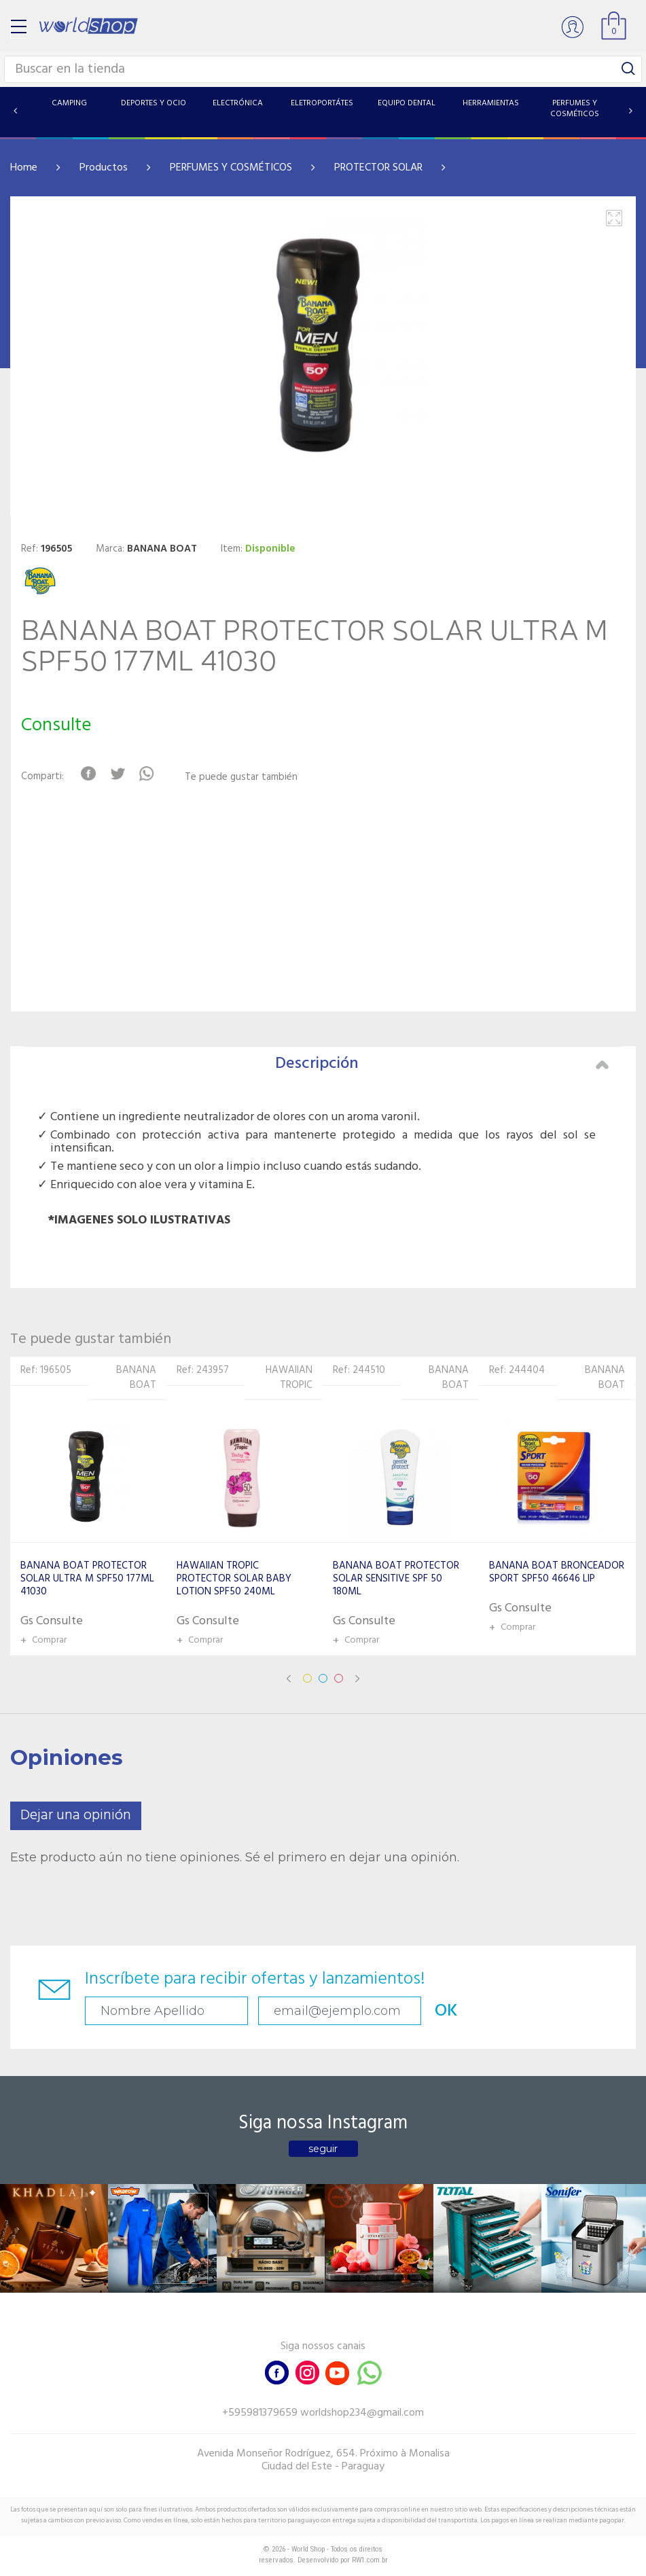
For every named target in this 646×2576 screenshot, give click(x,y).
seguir (323, 2149)
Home (23, 168)
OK (446, 2011)
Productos (103, 168)
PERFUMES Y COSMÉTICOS (231, 168)
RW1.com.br (370, 2560)
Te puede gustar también (241, 777)
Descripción (442, 1064)
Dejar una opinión (75, 1815)
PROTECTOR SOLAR (378, 168)
